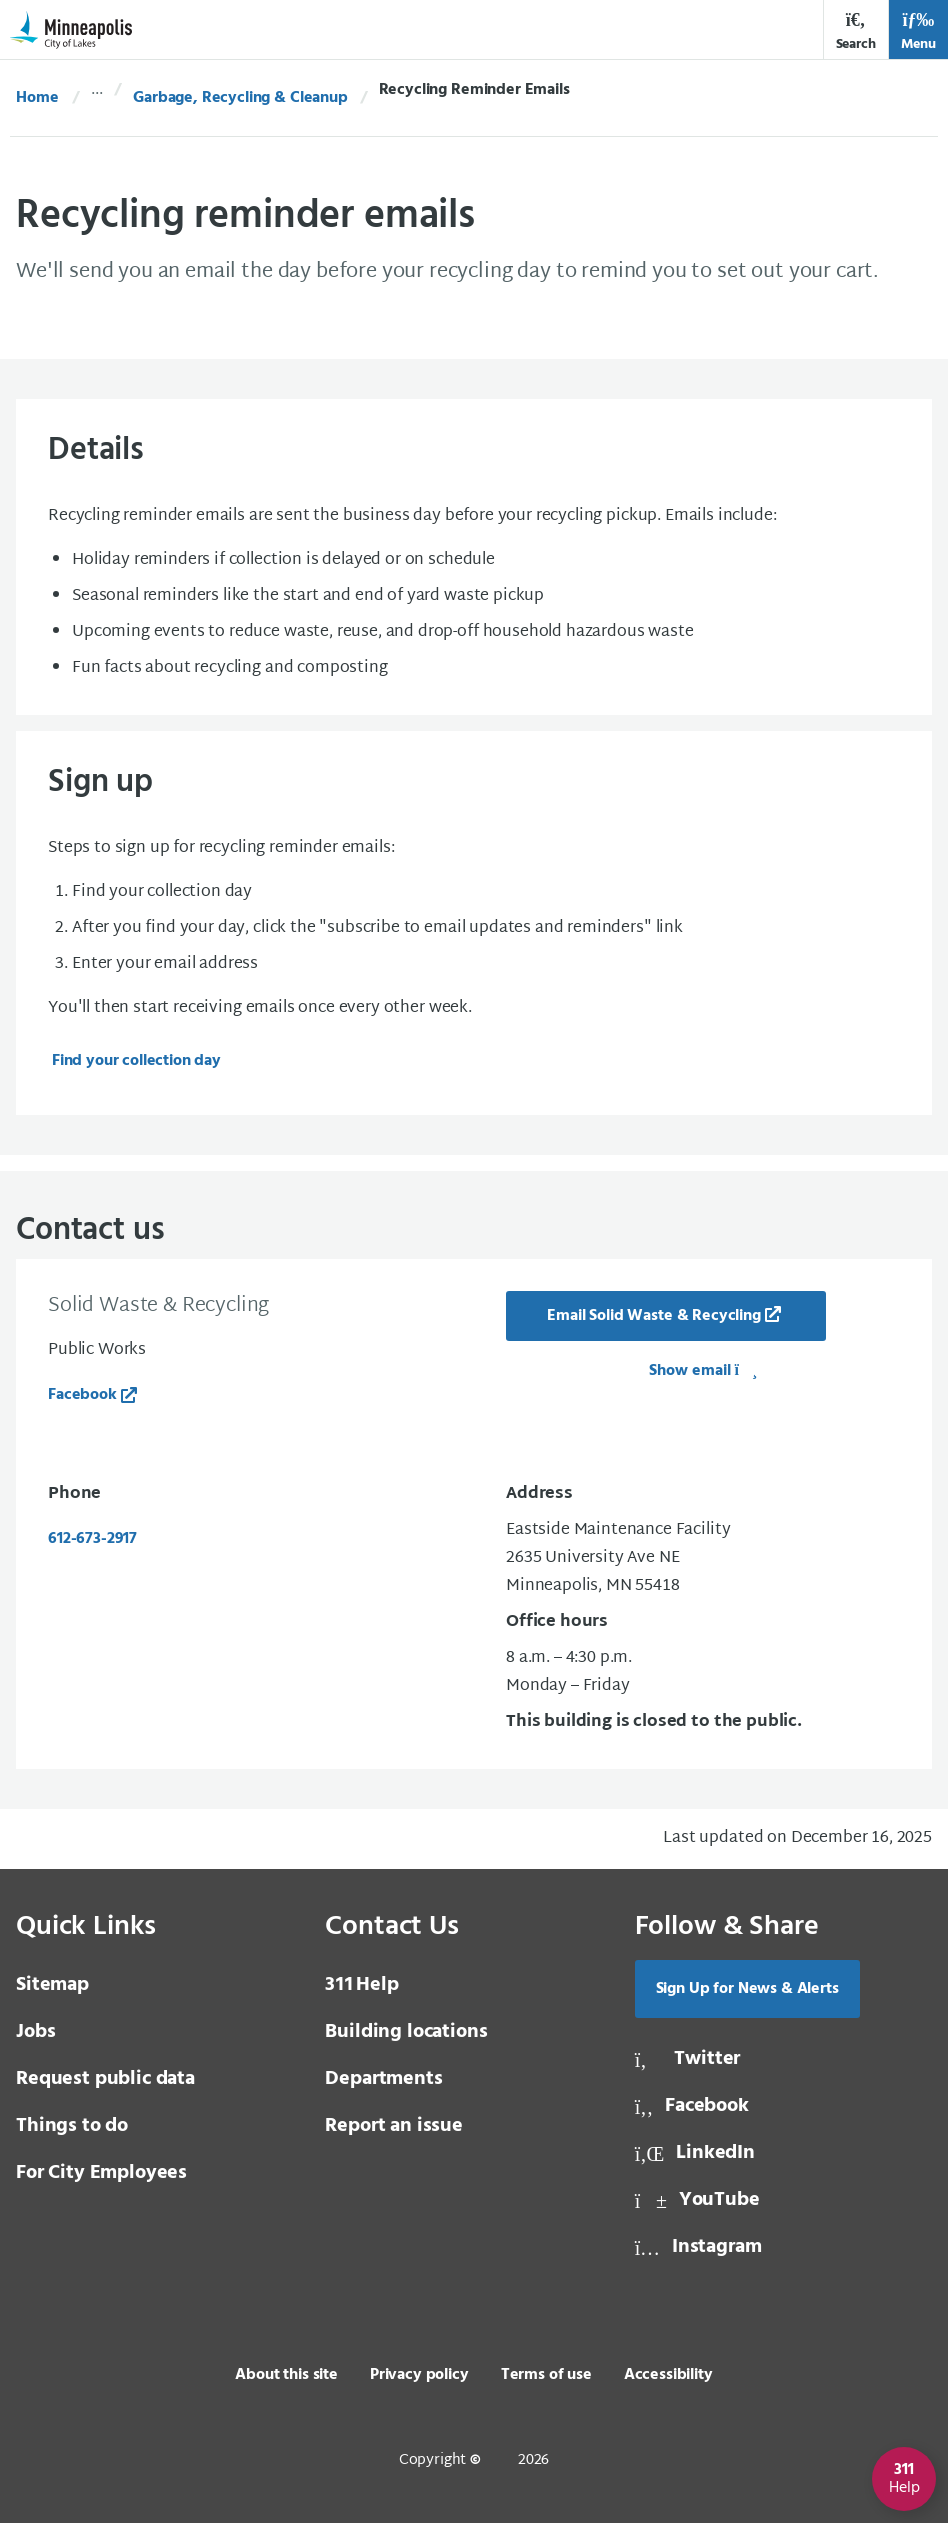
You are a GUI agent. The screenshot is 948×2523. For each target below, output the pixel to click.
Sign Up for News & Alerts (747, 1989)
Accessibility (668, 2375)
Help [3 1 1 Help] (361, 1985)
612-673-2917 (92, 1539)
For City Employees (101, 2173)
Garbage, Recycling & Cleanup (240, 98)
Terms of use (546, 2375)
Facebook (82, 1395)
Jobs (35, 2032)
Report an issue (394, 2126)
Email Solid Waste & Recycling (653, 1316)
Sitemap (52, 1985)
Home (37, 98)
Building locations (406, 2032)
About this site (286, 2375)
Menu (918, 31)
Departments (383, 2079)
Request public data (105, 2079)
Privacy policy (419, 2375)
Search (856, 31)
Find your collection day (136, 1061)
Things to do (72, 2126)
